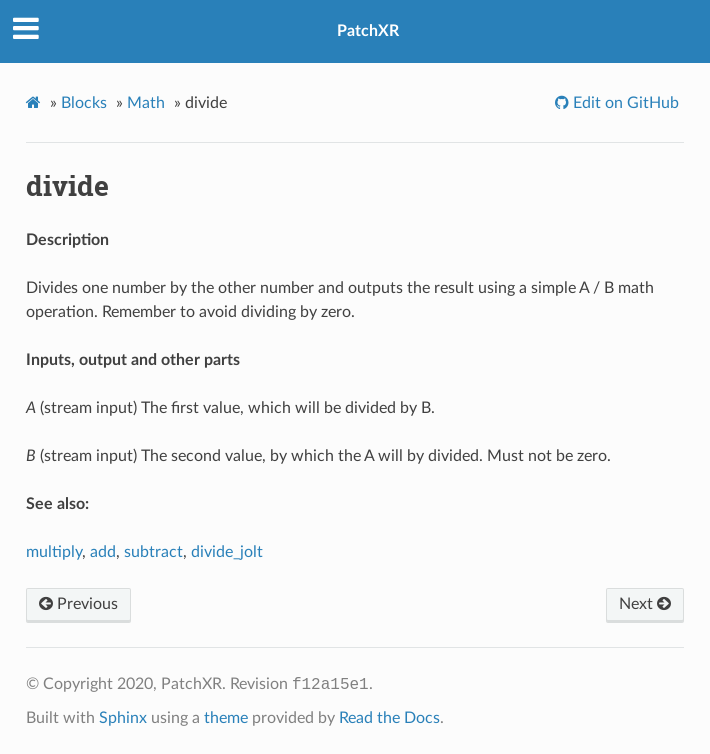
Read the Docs (389, 718)
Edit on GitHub (624, 103)
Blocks (84, 103)
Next (645, 604)
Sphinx (123, 718)
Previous (78, 604)
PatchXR (368, 31)
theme (226, 718)
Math (146, 103)
